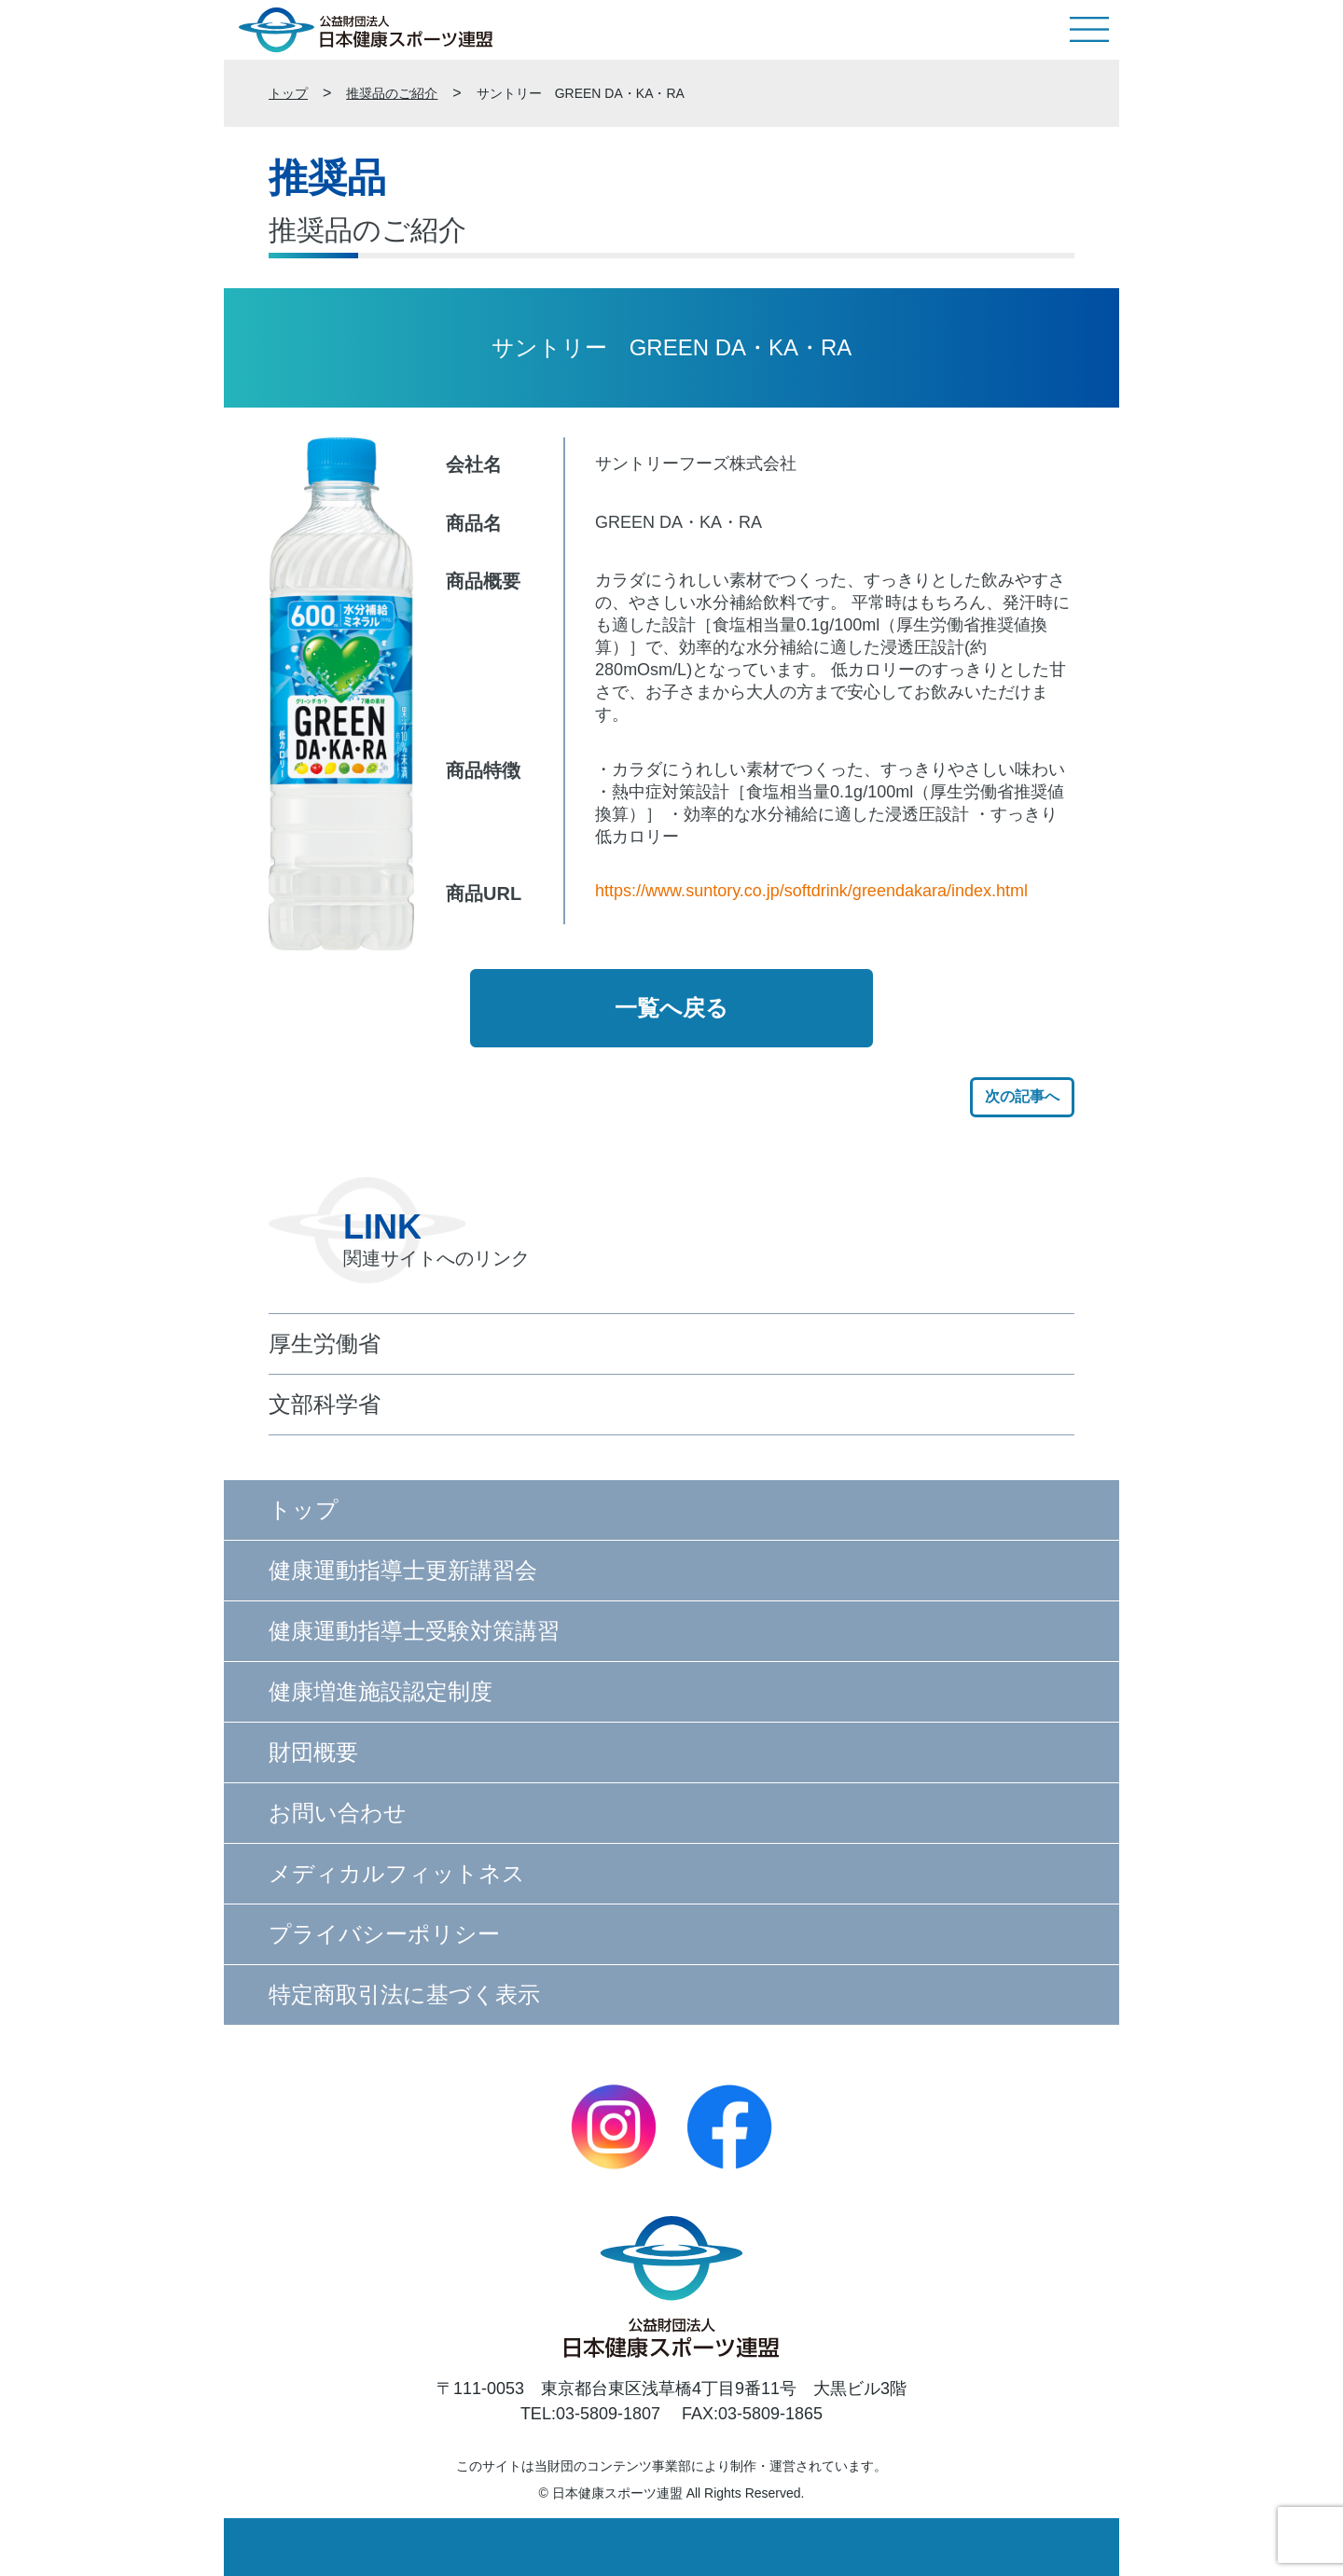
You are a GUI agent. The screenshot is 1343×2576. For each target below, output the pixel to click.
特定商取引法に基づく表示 (404, 1994)
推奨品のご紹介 (391, 93)
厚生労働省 (325, 1343)
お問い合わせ (338, 1812)
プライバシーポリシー (384, 1933)
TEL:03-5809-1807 (590, 2413)
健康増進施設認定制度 (380, 1691)
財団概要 (313, 1752)
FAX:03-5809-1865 (752, 2413)
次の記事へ (1022, 1096)
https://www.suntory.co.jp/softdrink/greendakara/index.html (811, 890)
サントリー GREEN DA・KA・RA (581, 93)
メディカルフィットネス (397, 1873)
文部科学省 (325, 1404)
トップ (288, 93)
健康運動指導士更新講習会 (403, 1570)
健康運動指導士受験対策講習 (414, 1630)
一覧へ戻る (671, 1007)
